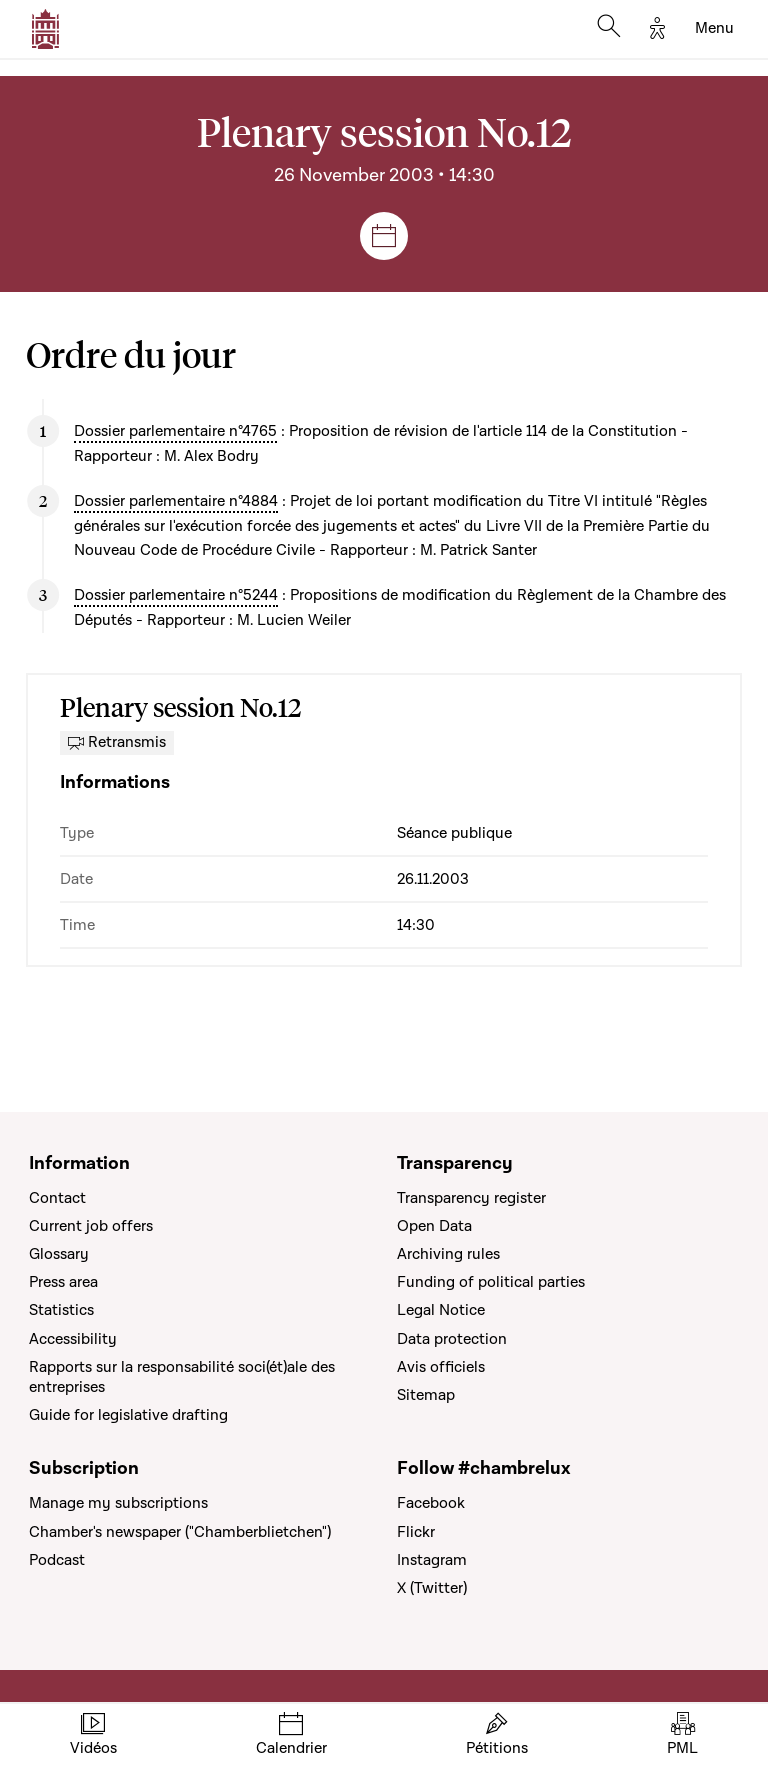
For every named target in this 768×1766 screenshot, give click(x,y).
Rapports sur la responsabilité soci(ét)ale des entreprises (182, 1377)
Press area (63, 1282)
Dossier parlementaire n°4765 (175, 431)
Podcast (57, 1560)
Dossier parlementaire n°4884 (176, 501)
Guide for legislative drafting (128, 1415)
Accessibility (73, 1339)
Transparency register (471, 1198)
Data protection (452, 1339)
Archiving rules (448, 1254)
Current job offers (91, 1226)
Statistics (61, 1310)
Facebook (431, 1503)
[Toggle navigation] (714, 29)
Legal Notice (441, 1310)
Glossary (59, 1254)
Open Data (434, 1226)
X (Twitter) (432, 1588)
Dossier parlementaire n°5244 (176, 595)
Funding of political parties (491, 1282)
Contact (57, 1198)
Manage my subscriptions (118, 1503)
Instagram (432, 1560)
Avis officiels (441, 1367)
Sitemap (426, 1395)
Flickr (416, 1532)
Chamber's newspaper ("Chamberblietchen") (180, 1532)
